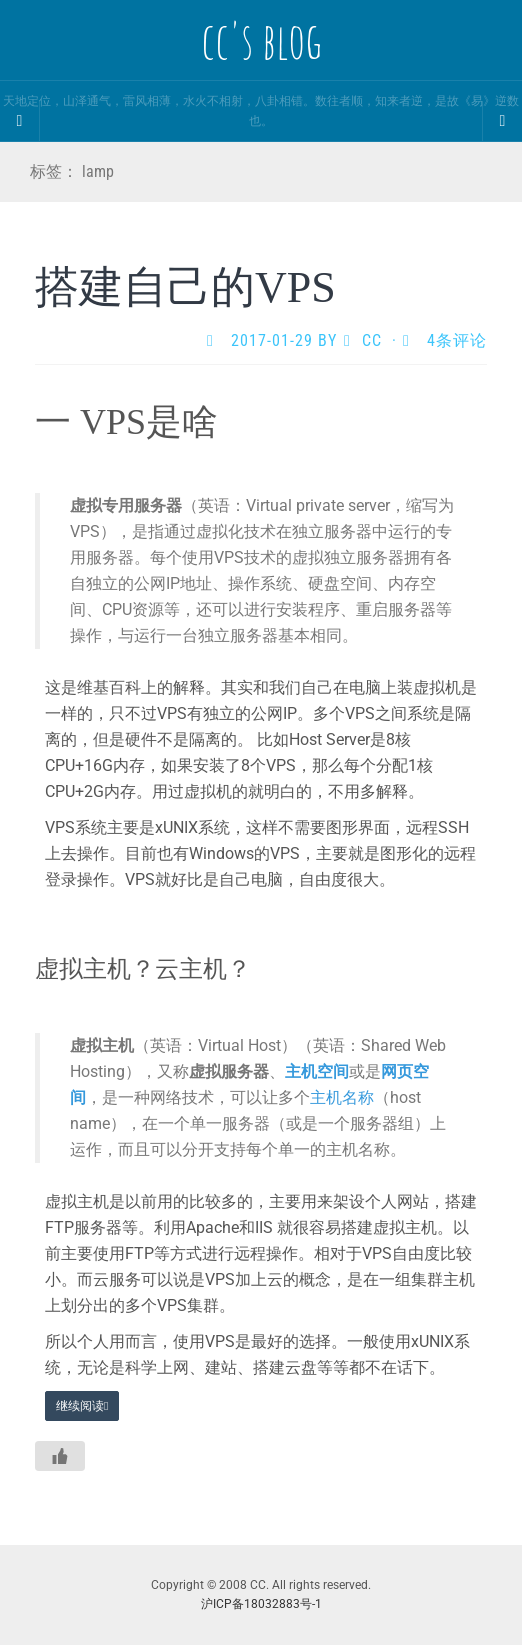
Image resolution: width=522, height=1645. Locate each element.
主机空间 (317, 1071)
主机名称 (342, 1097)
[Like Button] (60, 1456)
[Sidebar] (20, 121)
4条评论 (457, 340)
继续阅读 (82, 1406)
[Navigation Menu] (502, 121)
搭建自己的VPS (185, 287)
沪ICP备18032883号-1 (261, 1604)
